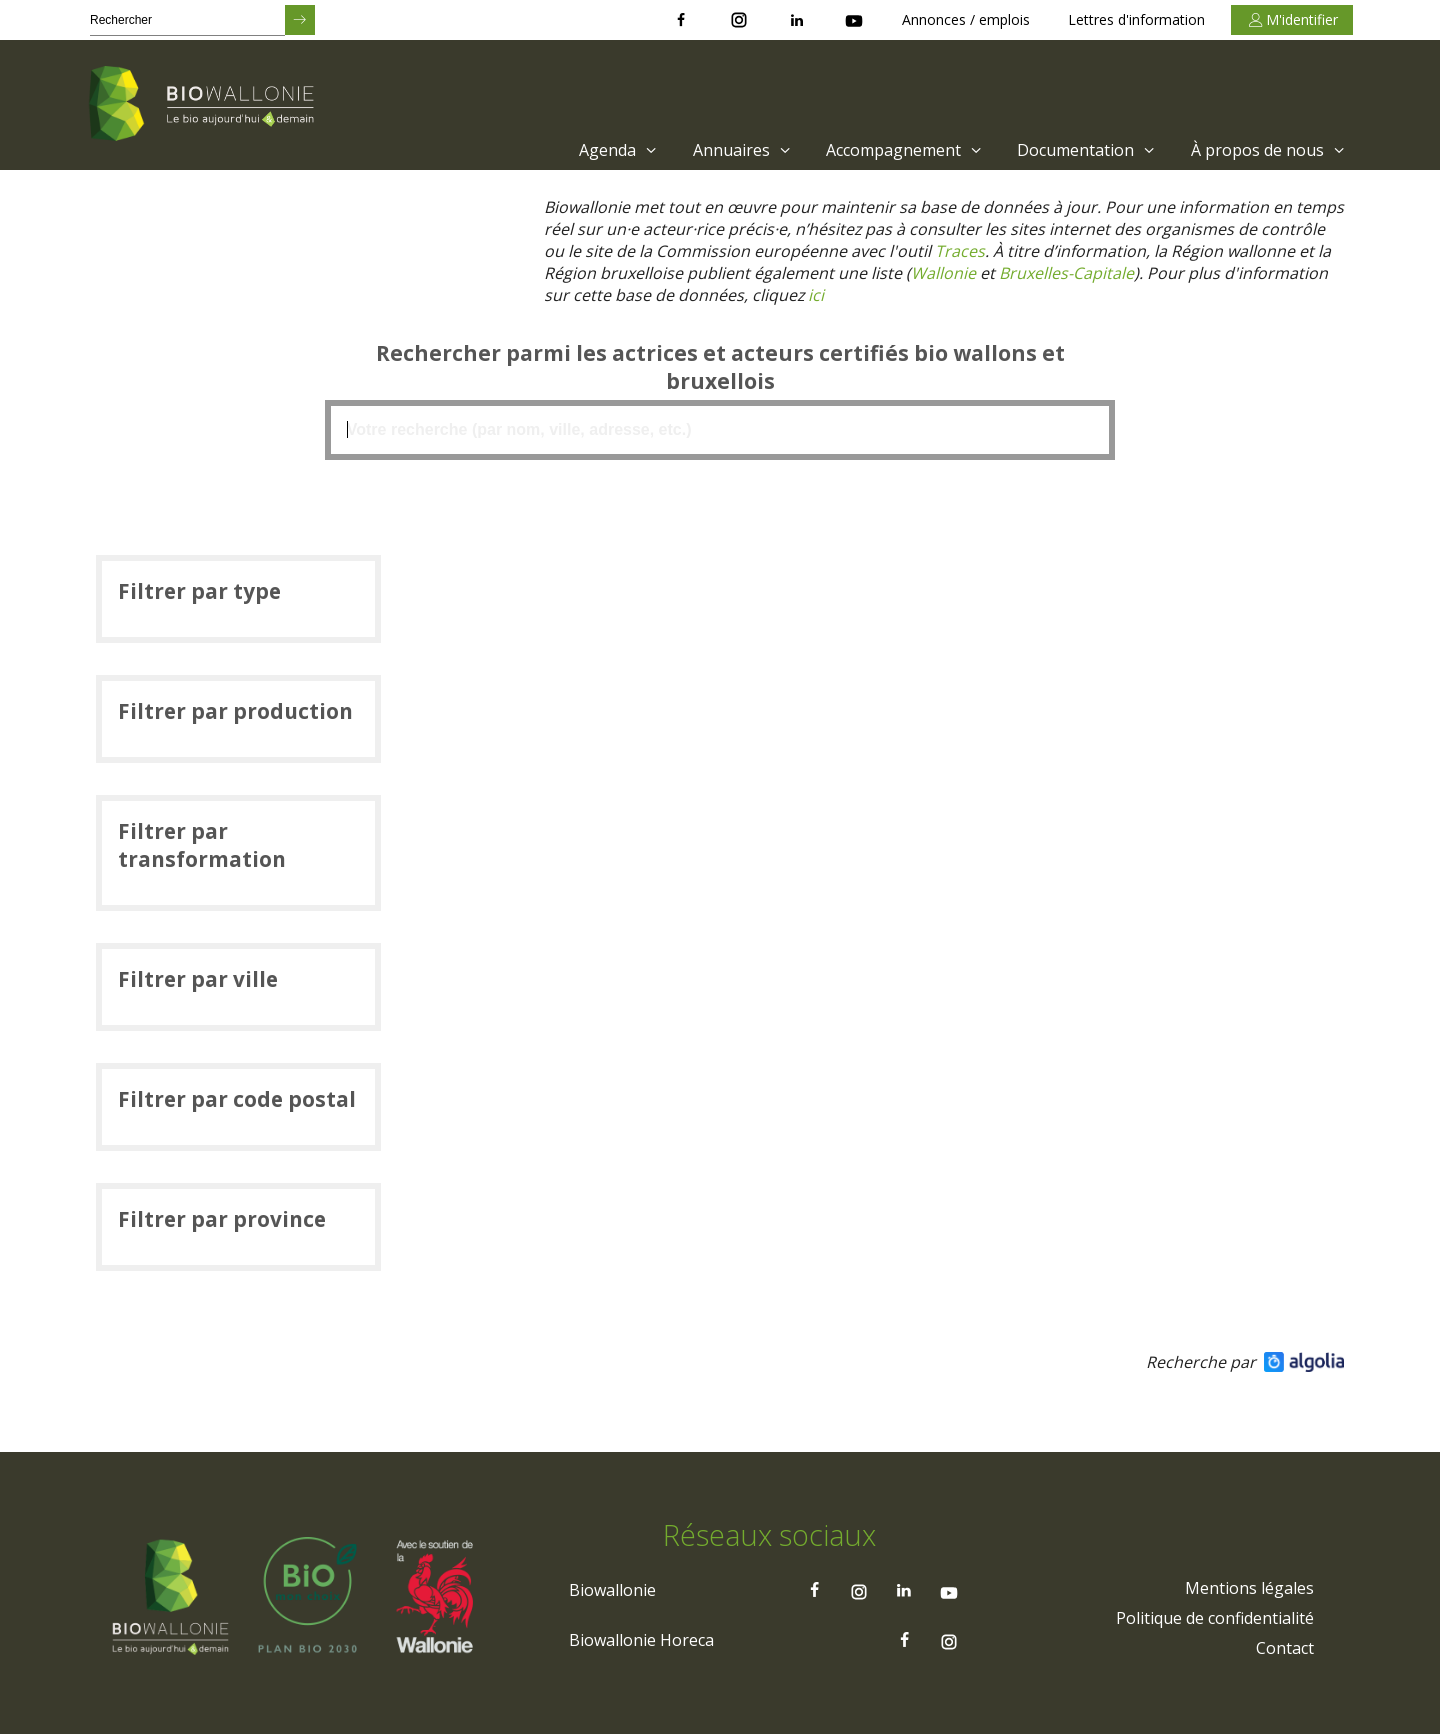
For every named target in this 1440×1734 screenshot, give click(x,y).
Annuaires (744, 150)
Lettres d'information (1136, 19)
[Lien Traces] (960, 251)
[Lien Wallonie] (943, 273)
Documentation (1088, 150)
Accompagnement (906, 150)
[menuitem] (615, 150)
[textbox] (720, 430)
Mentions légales (1249, 1589)
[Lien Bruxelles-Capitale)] (1066, 273)
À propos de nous (1270, 150)
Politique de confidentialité (1215, 1619)
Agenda (620, 150)
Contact (1285, 1649)
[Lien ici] (817, 295)
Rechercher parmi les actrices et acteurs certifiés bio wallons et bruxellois (719, 367)
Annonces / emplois (966, 19)
